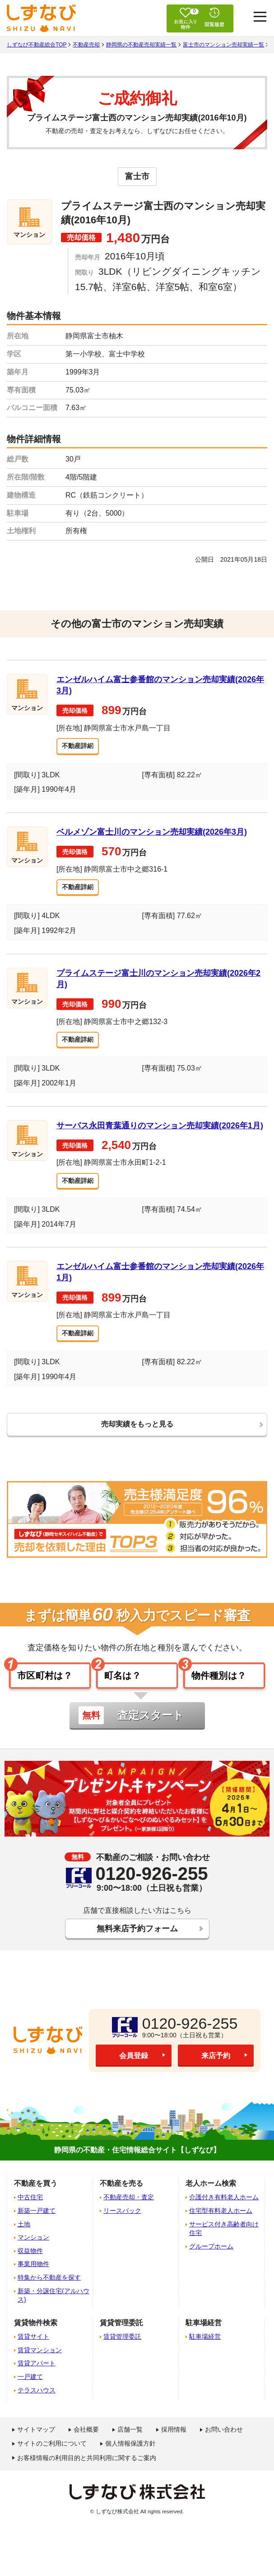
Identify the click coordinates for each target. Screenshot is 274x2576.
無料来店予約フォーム (137, 1944)
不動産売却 (86, 45)
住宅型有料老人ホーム (220, 2227)
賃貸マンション (40, 2367)
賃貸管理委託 (122, 2353)
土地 (24, 2241)
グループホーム (211, 2263)
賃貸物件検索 (35, 2340)
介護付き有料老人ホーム (224, 2214)
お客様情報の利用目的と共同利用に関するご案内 (86, 2474)
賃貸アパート (37, 2380)
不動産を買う (35, 2200)
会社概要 (86, 2446)
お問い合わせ (224, 2446)
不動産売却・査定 (128, 2214)
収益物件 (30, 2267)
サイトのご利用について (52, 2460)
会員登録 (133, 2072)
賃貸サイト (33, 2353)
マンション (33, 2254)
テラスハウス (37, 2406)
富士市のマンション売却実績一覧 (223, 45)
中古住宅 (30, 2214)
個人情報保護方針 (130, 2460)
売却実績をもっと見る (137, 1432)
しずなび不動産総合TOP (36, 45)
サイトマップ (36, 2446)
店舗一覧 (130, 2446)
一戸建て (30, 2393)
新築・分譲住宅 (53, 2312)
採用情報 (173, 2446)
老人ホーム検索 (211, 2200)
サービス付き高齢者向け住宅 (224, 2246)
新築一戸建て (37, 2227)
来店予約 (216, 2072)
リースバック (122, 2227)
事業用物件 (33, 2281)
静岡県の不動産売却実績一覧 (141, 45)
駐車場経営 (205, 2353)
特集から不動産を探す (49, 2294)
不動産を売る (121, 2200)
